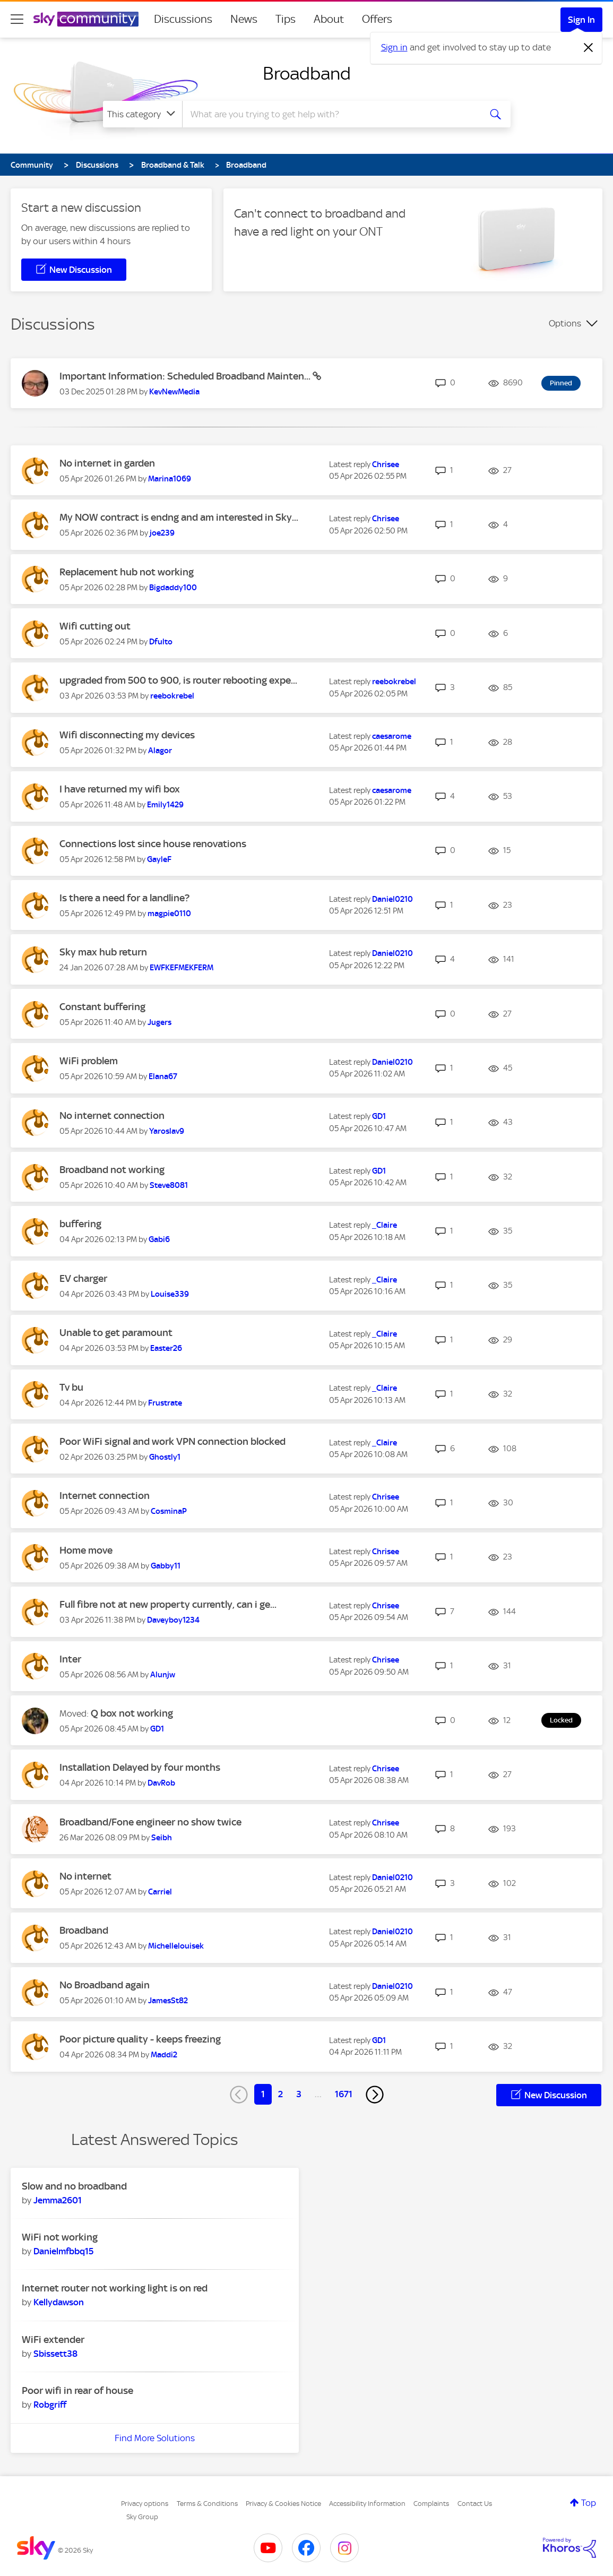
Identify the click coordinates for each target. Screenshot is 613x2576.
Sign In (581, 19)
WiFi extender (53, 2339)
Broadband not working (112, 1170)
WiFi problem (88, 1061)
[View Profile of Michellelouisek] (176, 1946)
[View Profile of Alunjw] (162, 1674)
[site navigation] (17, 19)
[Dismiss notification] (588, 47)
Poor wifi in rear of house (77, 2390)
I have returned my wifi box (119, 789)
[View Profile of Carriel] (160, 1892)
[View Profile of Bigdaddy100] (173, 587)
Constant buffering (102, 1007)
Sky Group (142, 2517)
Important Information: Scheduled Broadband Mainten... (186, 376)
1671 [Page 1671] (343, 2094)
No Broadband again (104, 1985)
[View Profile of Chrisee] (385, 464)
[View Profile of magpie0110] (169, 913)
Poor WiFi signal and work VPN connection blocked (172, 1441)
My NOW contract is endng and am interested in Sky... (178, 517)
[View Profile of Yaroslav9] (166, 1131)
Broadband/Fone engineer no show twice (150, 1822)
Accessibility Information (367, 2504)
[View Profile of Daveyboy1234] (173, 1620)
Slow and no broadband (74, 2186)
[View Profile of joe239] (162, 533)
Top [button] (588, 2502)
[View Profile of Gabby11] (165, 1566)
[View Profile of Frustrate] (165, 1403)
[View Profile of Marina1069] (169, 479)
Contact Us (474, 2504)
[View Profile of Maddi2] (164, 2055)
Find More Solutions (155, 2438)
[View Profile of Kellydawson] (58, 2302)
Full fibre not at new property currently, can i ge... (168, 1604)
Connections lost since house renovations (152, 844)
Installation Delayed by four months (139, 1767)
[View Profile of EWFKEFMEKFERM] (181, 967)
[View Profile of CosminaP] (169, 1511)
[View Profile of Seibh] (161, 1837)
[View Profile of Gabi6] (159, 1239)
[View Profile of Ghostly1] (164, 1457)
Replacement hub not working (126, 572)
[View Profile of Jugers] (159, 1022)
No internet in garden (107, 463)
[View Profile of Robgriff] (49, 2404)
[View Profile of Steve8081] (169, 1185)
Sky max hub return (103, 952)
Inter (70, 1659)
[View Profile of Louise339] (170, 1294)
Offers (377, 19)
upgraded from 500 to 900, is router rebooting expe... (178, 680)
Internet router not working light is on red (115, 2288)
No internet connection (112, 1115)
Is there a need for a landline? (124, 898)
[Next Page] (374, 2094)
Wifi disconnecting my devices (127, 735)
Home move (86, 1550)
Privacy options (144, 2504)
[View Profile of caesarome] (391, 736)
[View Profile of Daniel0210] (392, 899)
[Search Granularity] (142, 114)
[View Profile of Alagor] (160, 750)
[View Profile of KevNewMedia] (174, 392)
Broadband (307, 73)
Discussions (183, 19)
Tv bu (71, 1387)
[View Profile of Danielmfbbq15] (63, 2251)
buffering (80, 1224)
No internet (85, 1876)
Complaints (431, 2504)
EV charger (83, 1278)
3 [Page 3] (298, 2094)
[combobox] (330, 114)
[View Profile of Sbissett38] (55, 2353)
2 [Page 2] (280, 2094)
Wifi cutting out (95, 626)
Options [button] (565, 323)
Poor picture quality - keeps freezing (140, 2039)
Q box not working (132, 1713)
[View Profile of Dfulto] (160, 642)
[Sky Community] (86, 19)
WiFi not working (60, 2237)
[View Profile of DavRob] (161, 1783)
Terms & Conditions (207, 2504)
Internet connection (104, 1495)
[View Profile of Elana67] (163, 1076)
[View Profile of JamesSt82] (168, 2000)
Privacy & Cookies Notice (283, 2504)
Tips (285, 19)
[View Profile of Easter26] (166, 1348)
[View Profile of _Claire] (384, 1225)
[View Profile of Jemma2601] (57, 2200)
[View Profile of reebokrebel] (172, 696)
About (329, 19)
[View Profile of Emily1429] (165, 804)
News (243, 19)
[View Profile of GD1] (379, 1116)
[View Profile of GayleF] (159, 859)
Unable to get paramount (115, 1332)
